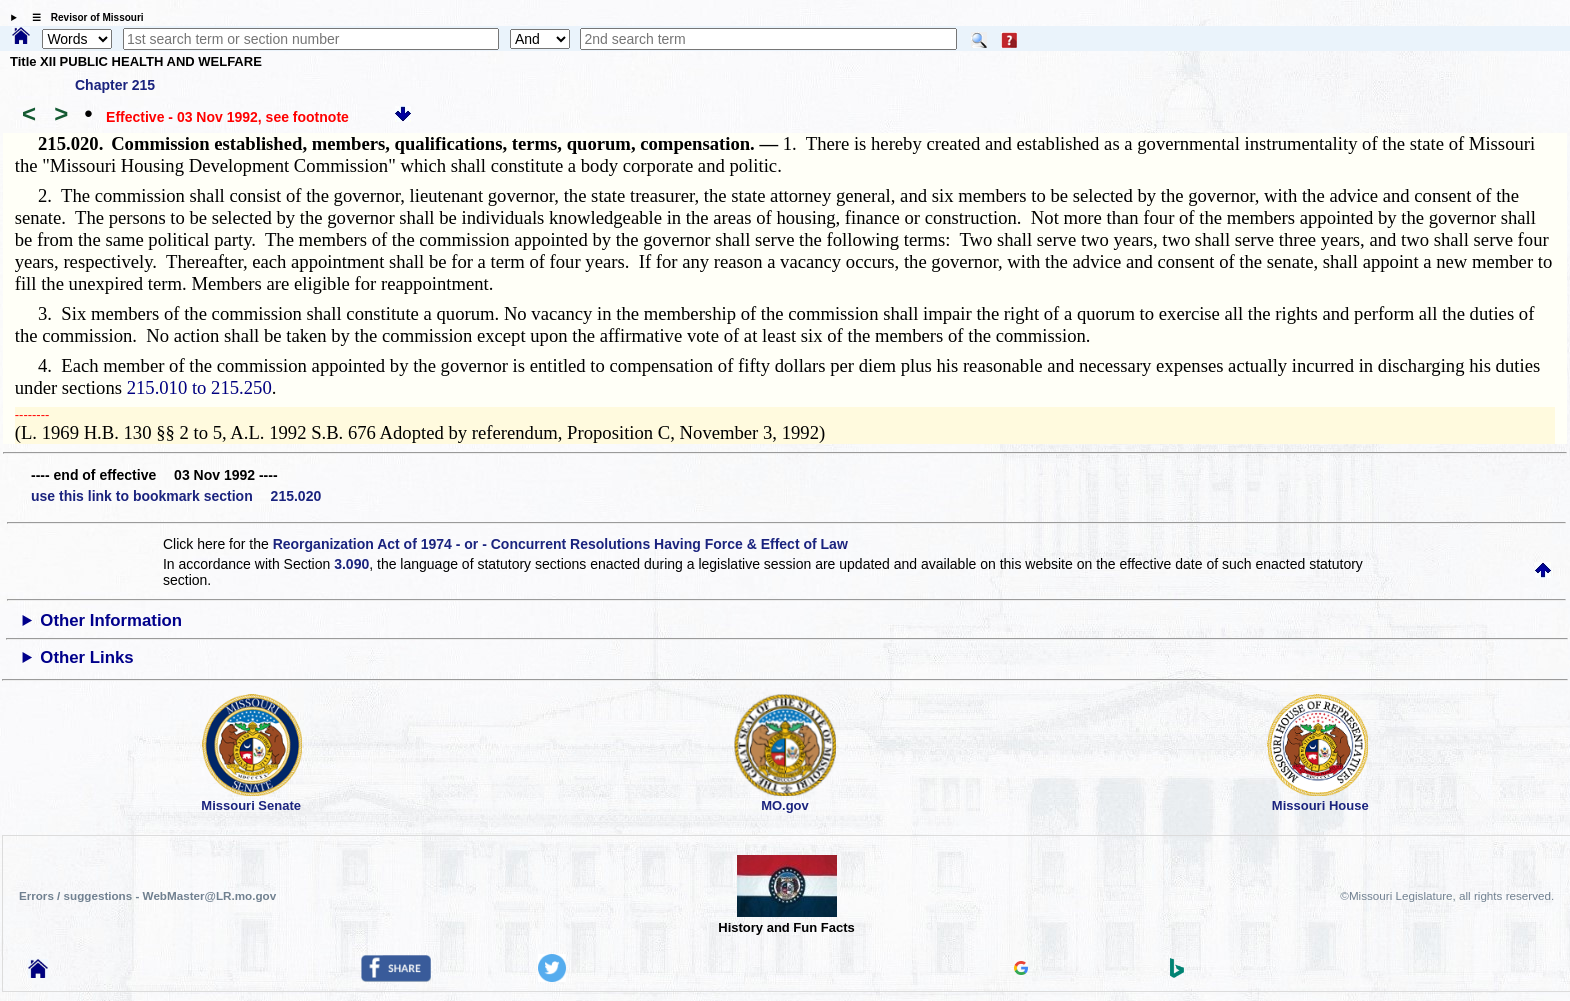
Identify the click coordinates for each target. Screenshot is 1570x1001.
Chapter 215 (115, 85)
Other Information (111, 620)
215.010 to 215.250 (199, 387)
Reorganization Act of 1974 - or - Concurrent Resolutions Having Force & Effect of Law (560, 544)
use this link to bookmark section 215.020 (176, 496)
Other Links (86, 657)
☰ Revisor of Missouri (83, 17)
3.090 (351, 564)
